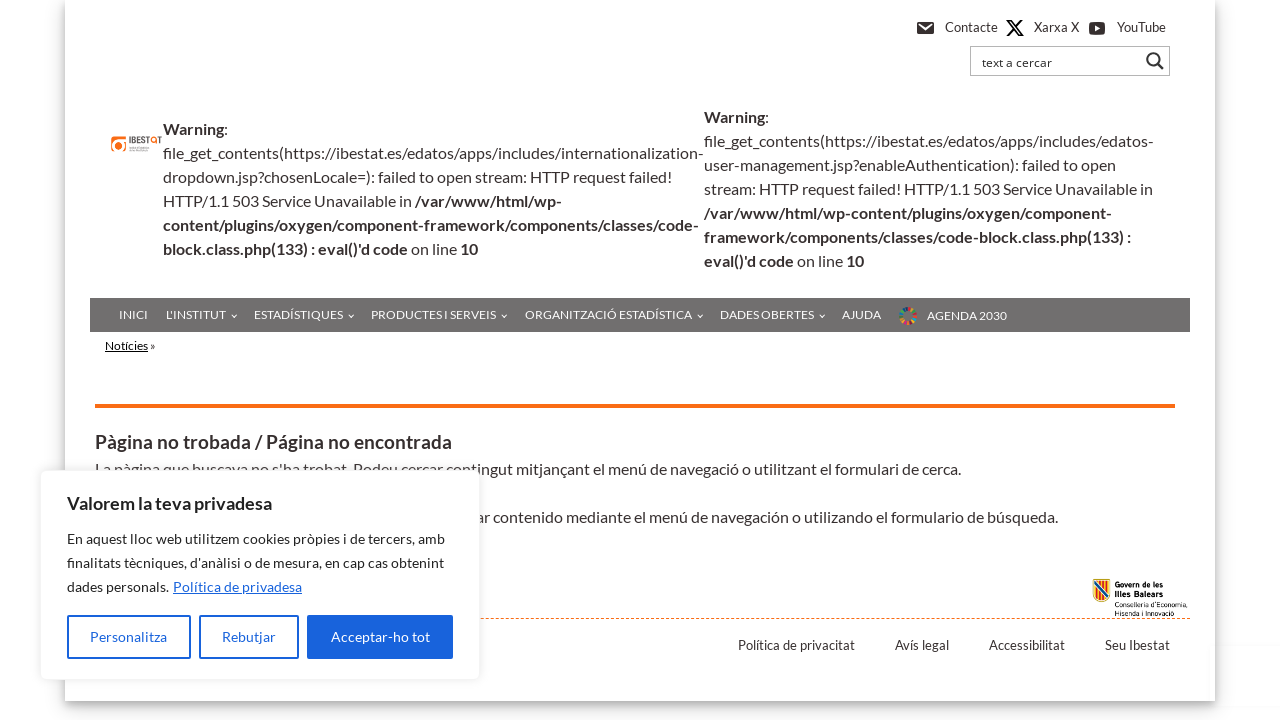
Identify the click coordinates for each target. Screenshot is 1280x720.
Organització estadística (608, 314)
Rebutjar (249, 636)
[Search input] (1057, 61)
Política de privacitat (796, 645)
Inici (133, 314)
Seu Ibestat (1137, 645)
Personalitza (128, 636)
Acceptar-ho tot (380, 636)
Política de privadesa (237, 586)
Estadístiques (298, 314)
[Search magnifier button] (1155, 61)
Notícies (126, 345)
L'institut (196, 314)
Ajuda (861, 314)
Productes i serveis (433, 314)
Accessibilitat (1027, 645)
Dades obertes (767, 314)
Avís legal (922, 645)
